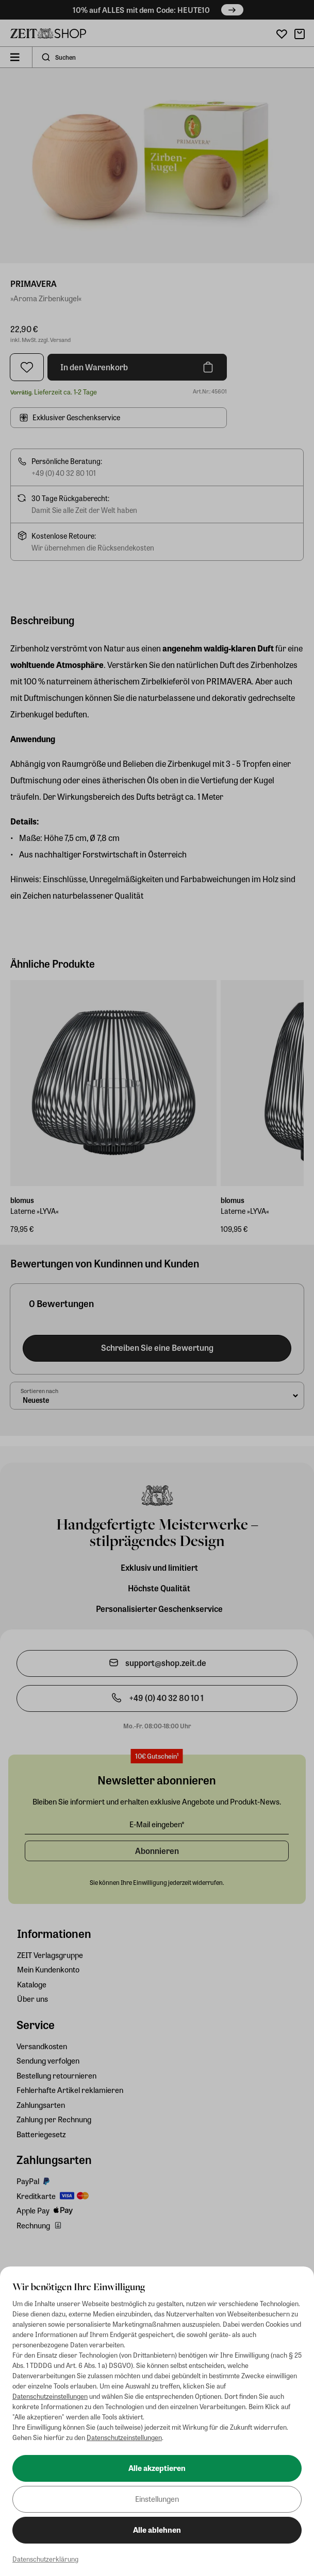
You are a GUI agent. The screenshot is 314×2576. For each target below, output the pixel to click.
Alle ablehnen (157, 2529)
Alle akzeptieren (157, 2468)
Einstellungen (157, 2498)
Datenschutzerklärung (45, 2559)
